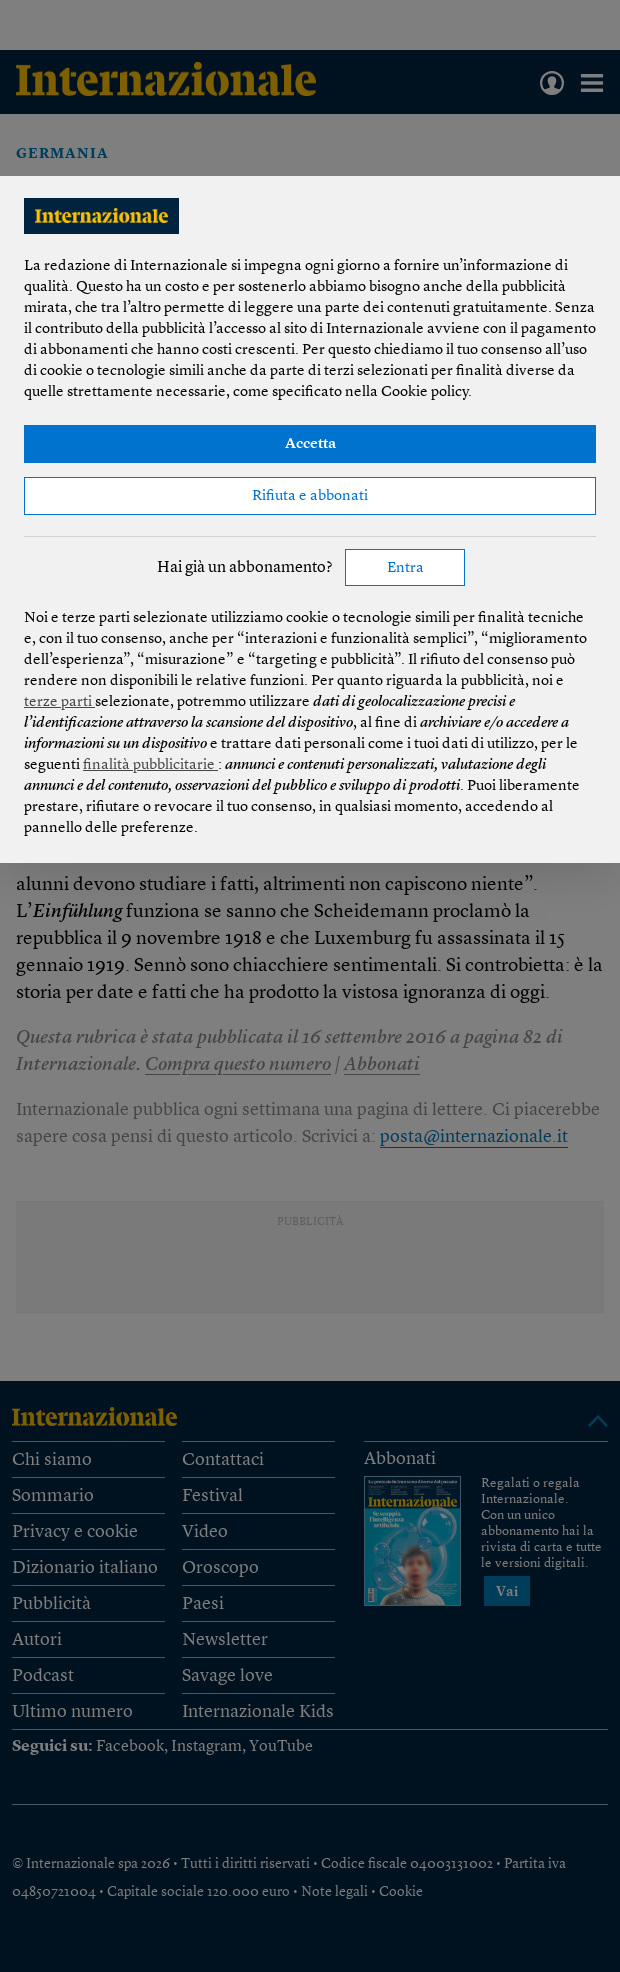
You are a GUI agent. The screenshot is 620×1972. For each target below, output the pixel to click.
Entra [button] (405, 568)
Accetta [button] (310, 444)
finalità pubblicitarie (150, 765)
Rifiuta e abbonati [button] (310, 496)
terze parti (59, 702)
